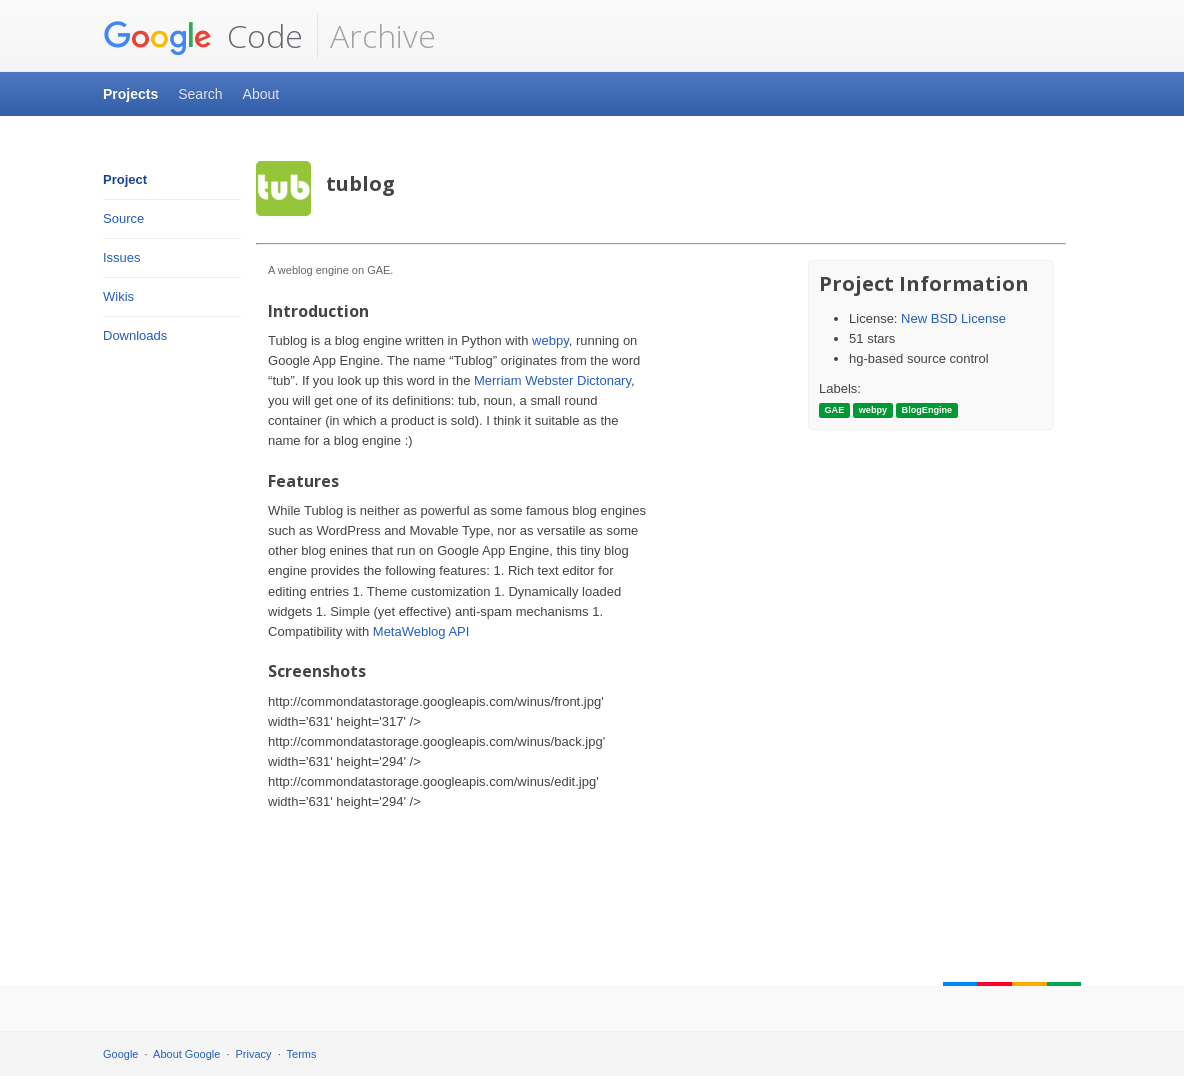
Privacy (254, 1054)
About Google (186, 1054)
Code (203, 36)
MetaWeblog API (421, 631)
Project (125, 179)
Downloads (135, 335)
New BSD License (953, 318)
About (261, 94)
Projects (130, 94)
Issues (122, 257)
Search (200, 94)
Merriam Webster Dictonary (552, 380)
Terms (302, 1054)
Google (120, 1054)
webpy (550, 340)
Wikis (118, 296)
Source (123, 218)
